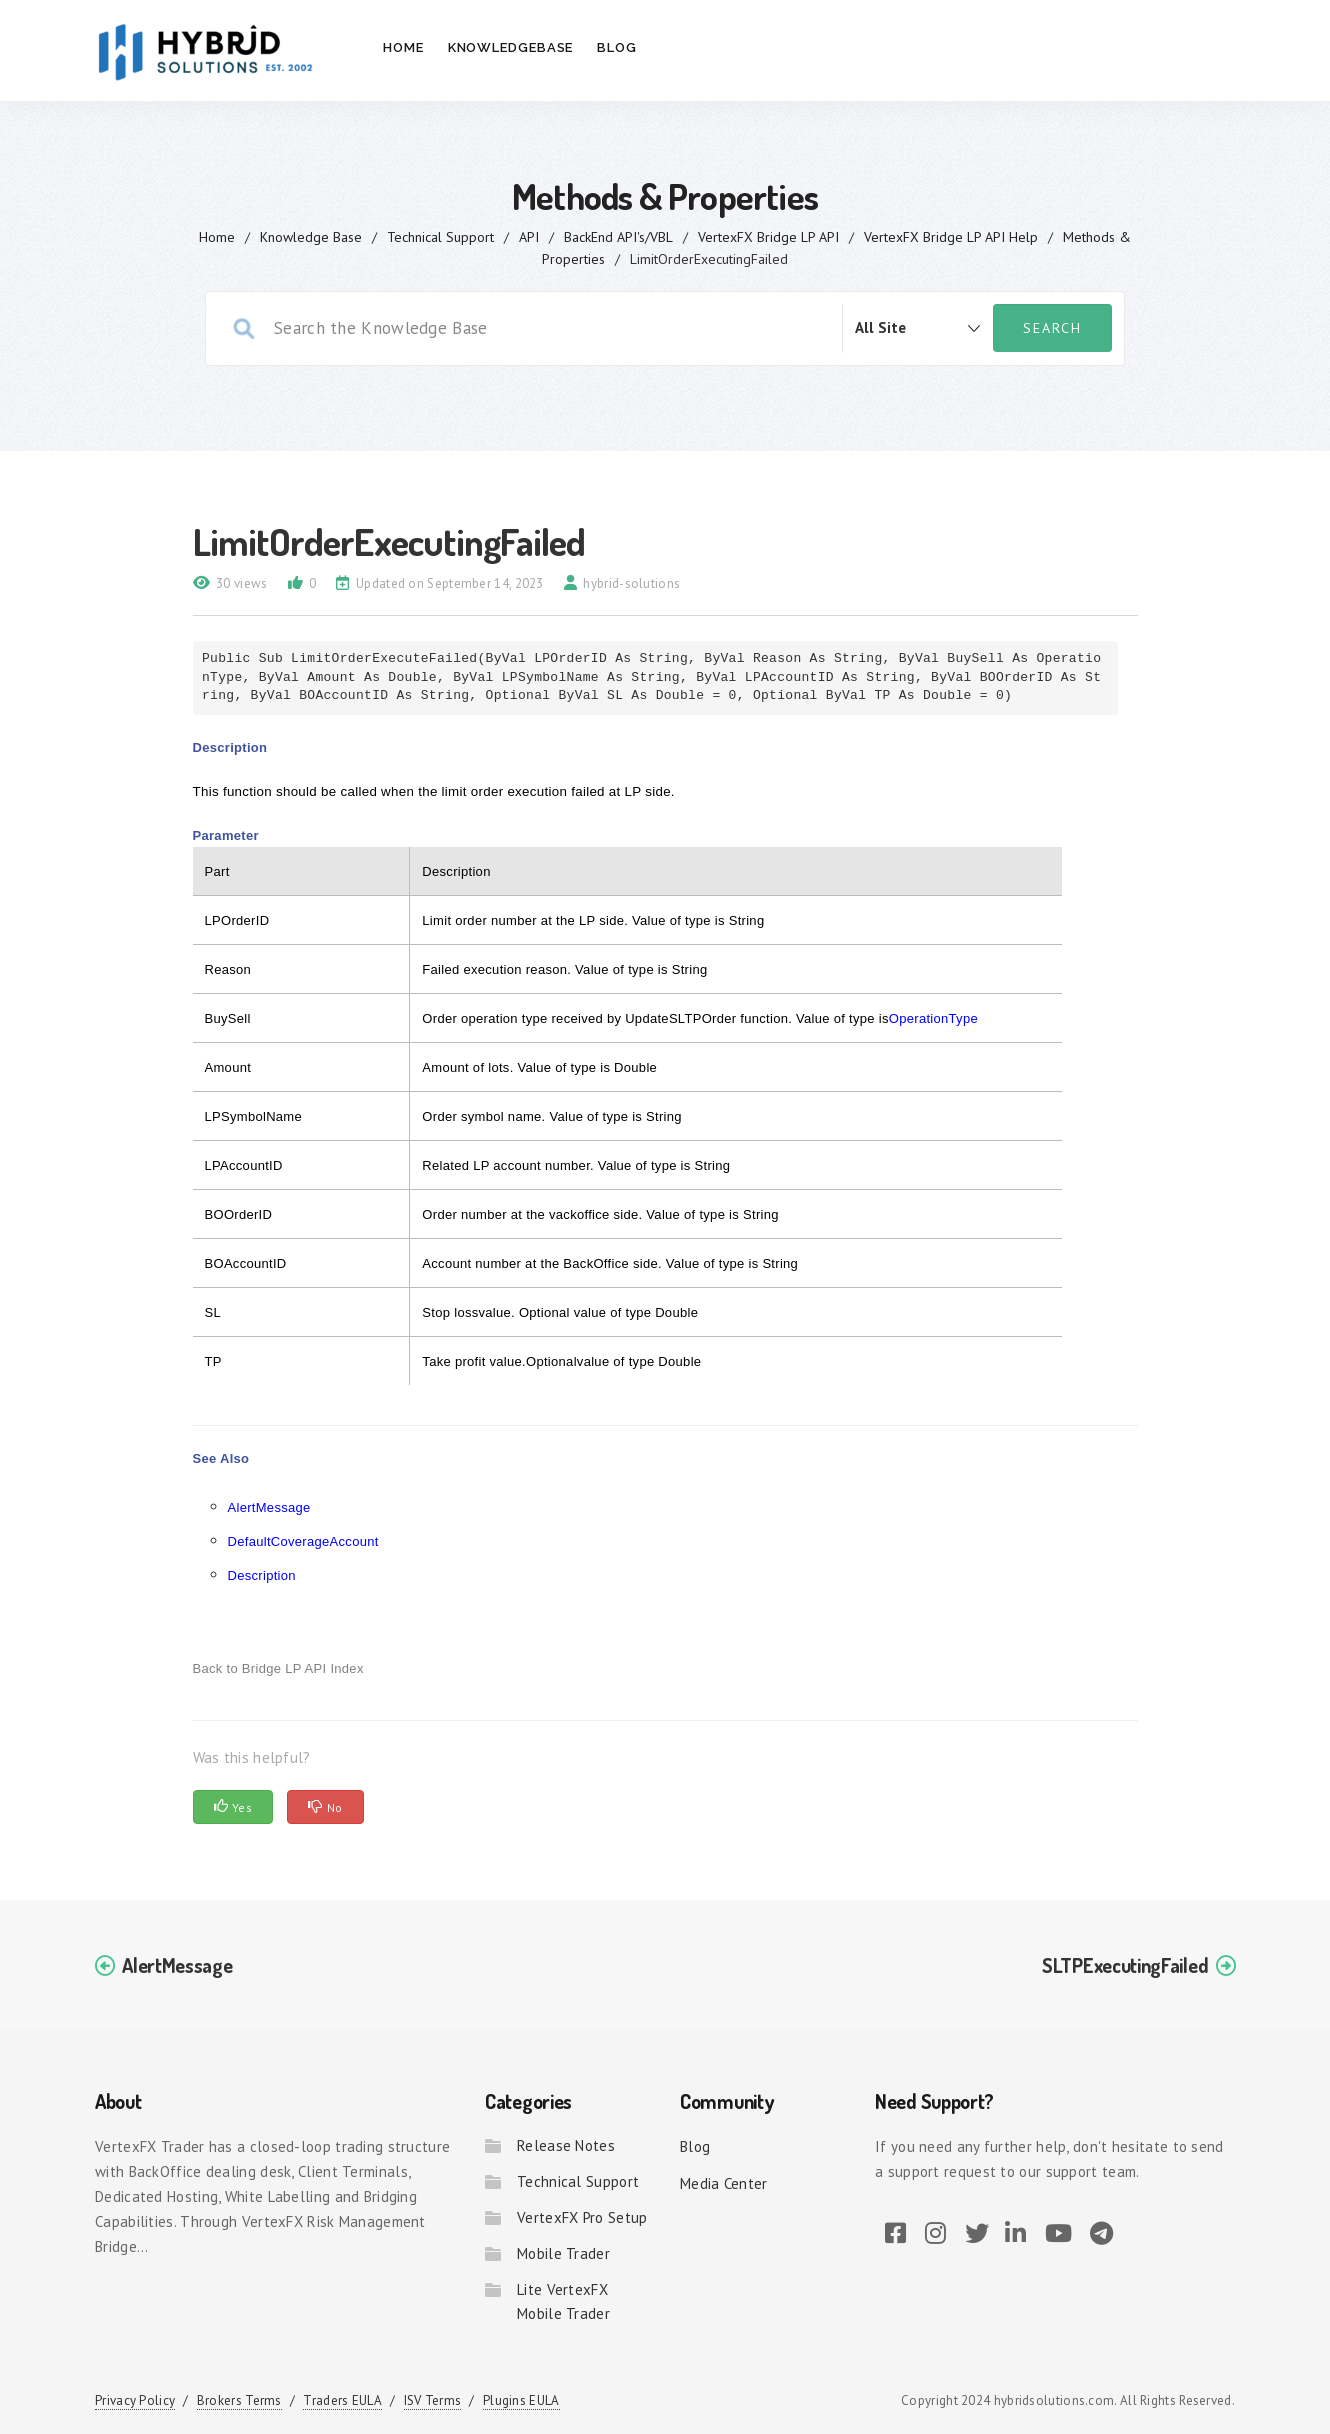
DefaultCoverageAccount (303, 1541)
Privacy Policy (135, 2400)
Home (403, 47)
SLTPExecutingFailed (1125, 1965)
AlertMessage (269, 1507)
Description (262, 1575)
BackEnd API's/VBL (618, 237)
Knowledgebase (511, 47)
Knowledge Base (311, 237)
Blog (617, 47)
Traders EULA (342, 2400)
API (529, 237)
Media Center (724, 2183)
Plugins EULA (521, 2400)
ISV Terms (433, 2400)
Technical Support (440, 237)
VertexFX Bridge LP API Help (951, 237)
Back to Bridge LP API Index (278, 1668)
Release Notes (566, 2145)
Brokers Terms (239, 2400)
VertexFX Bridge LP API (768, 237)
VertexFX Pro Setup (582, 2217)
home (217, 237)
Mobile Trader (563, 2253)
